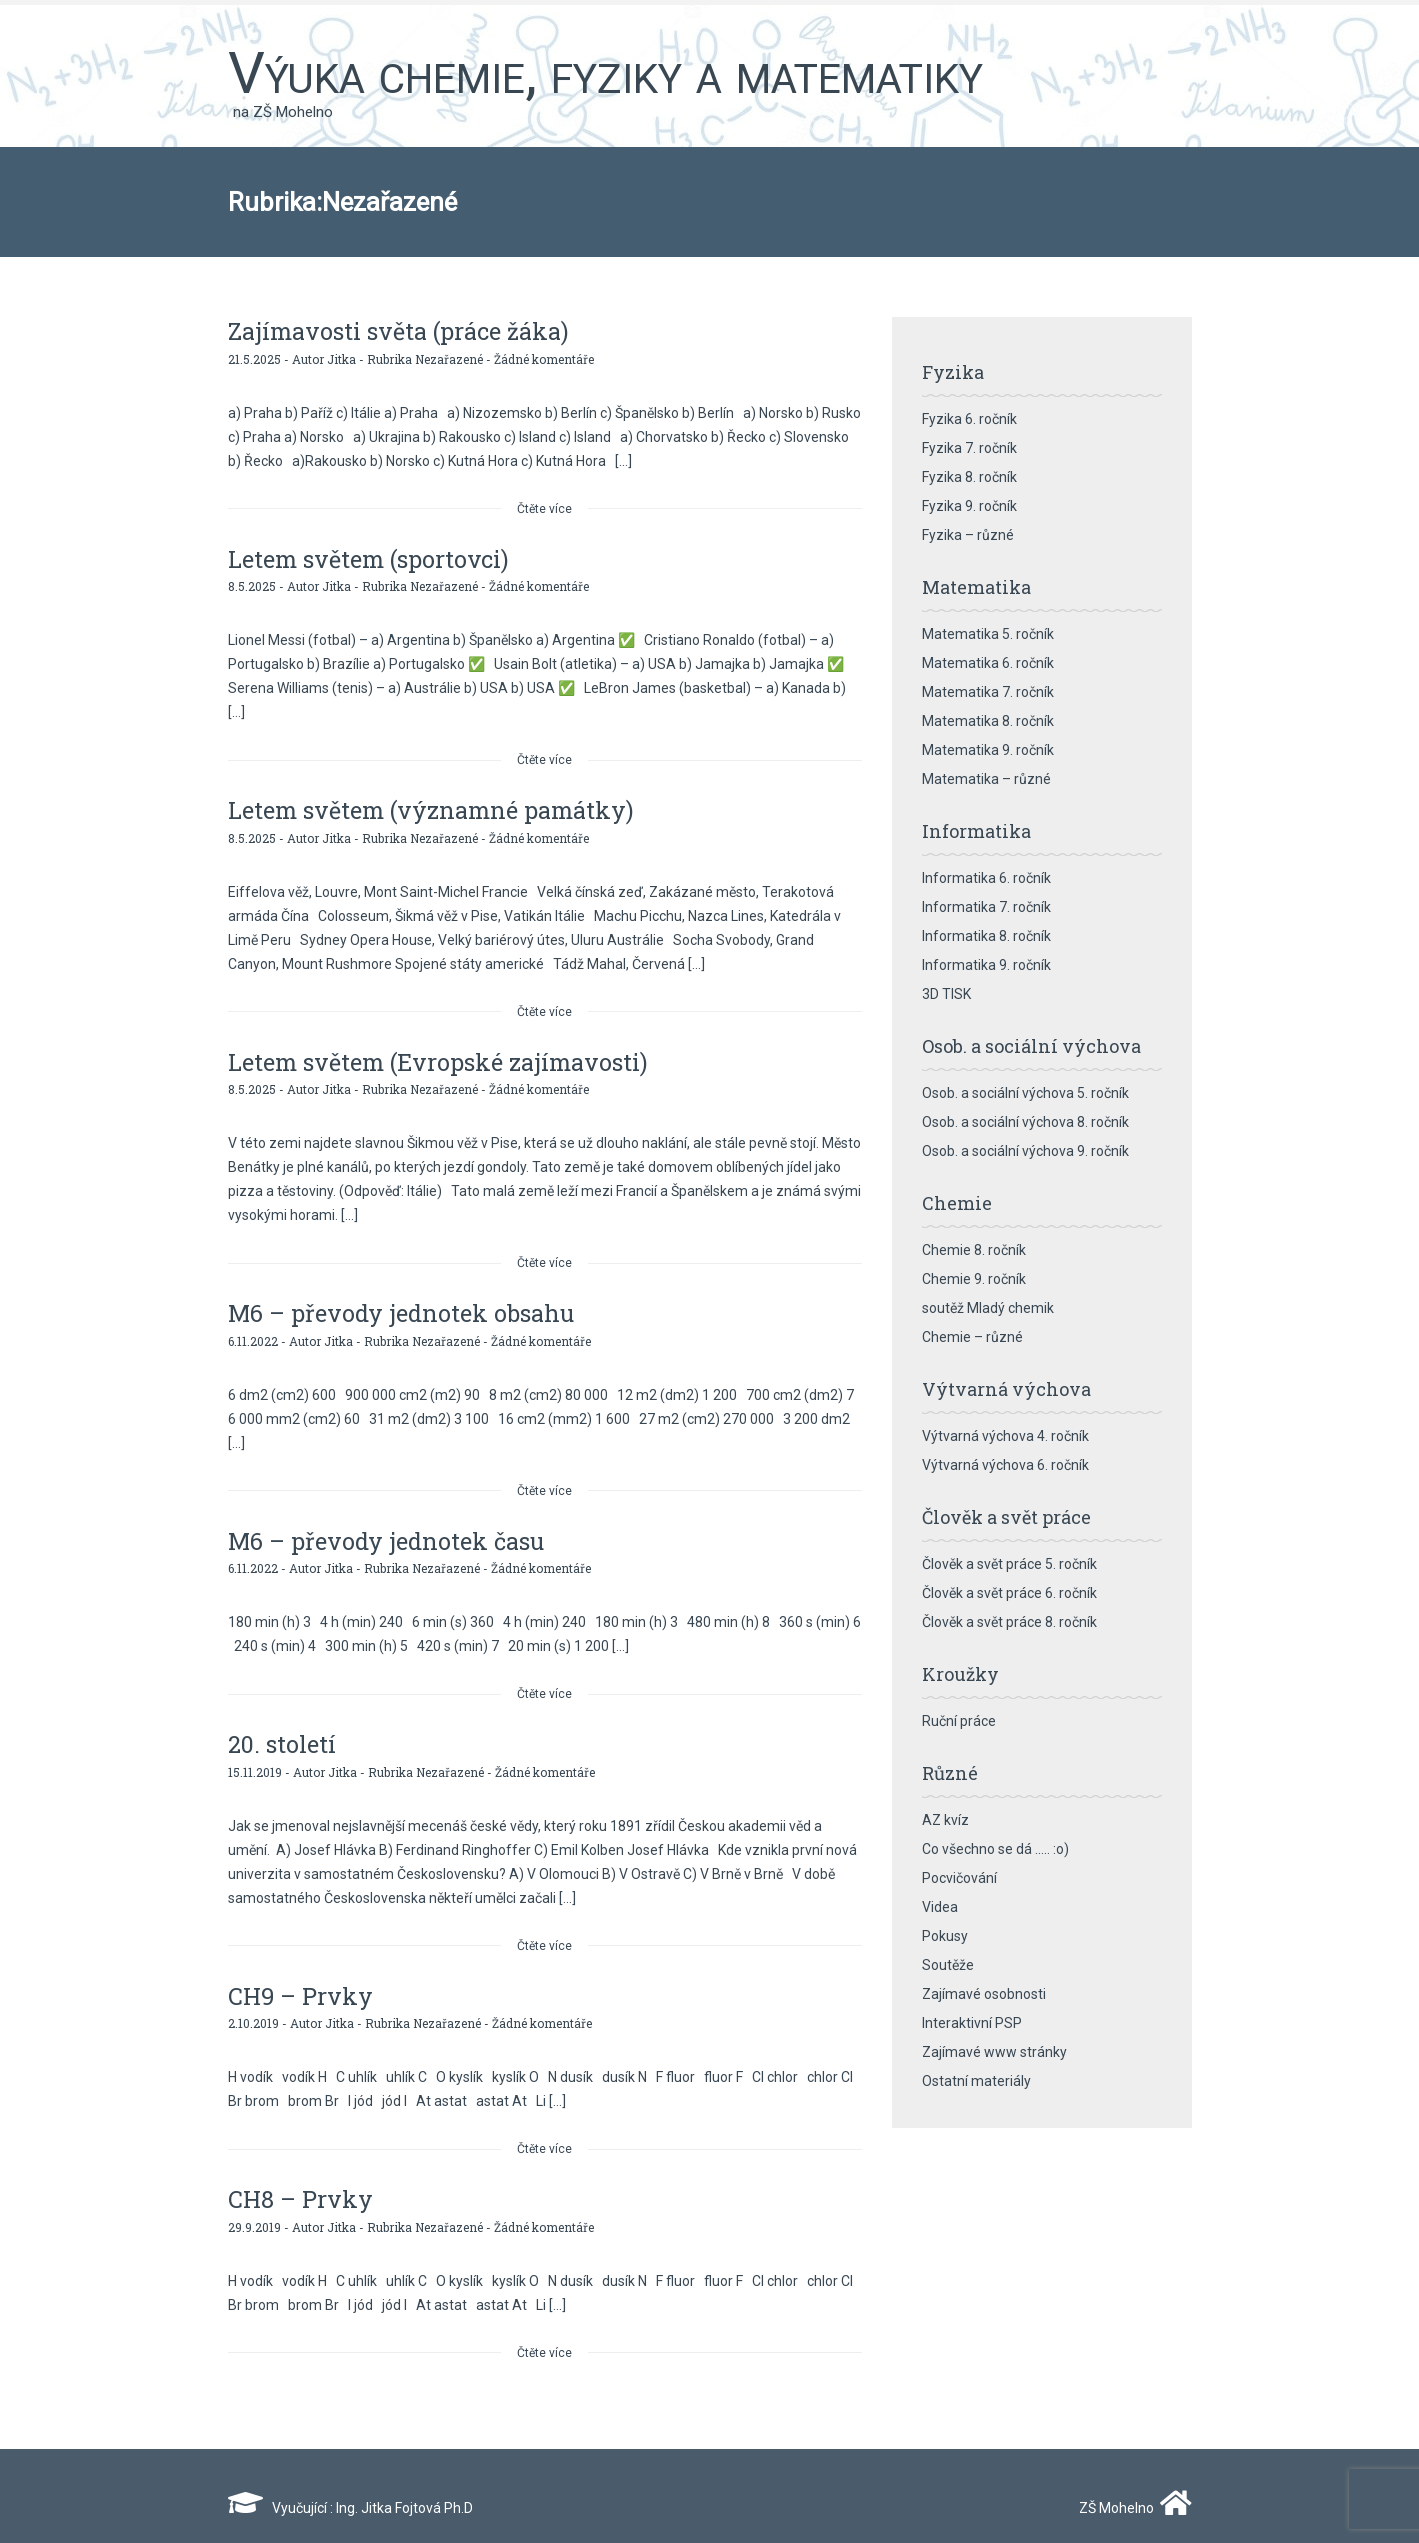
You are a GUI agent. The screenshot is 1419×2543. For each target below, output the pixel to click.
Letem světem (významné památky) (433, 807)
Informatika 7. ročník (986, 907)
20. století (282, 1735)
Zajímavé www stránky (994, 2052)
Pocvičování (959, 1878)
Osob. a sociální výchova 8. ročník (1025, 1122)
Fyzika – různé (968, 535)
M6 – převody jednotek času (388, 1533)
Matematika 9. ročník (988, 750)
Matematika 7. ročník (988, 692)
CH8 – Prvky (301, 2187)
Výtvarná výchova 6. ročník (1005, 1465)
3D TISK (946, 994)
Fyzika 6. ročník (969, 419)
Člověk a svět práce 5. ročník (1009, 1564)
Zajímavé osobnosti (984, 1994)
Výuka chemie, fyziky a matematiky (605, 73)
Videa (940, 1907)
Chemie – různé (972, 1337)
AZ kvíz (945, 1820)
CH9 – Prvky (302, 1985)
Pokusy (945, 1936)
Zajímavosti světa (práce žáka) (400, 331)
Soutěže (948, 1965)
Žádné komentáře (544, 357)
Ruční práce (959, 1721)
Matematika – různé (986, 779)
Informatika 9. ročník (986, 965)
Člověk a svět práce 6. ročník (1009, 1593)
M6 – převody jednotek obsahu (403, 1307)
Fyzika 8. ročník (969, 477)
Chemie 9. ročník (974, 1279)
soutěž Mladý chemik (988, 1308)
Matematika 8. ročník (988, 721)
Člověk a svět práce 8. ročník (1009, 1622)
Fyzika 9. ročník (969, 506)
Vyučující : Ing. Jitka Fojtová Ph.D (350, 2494)
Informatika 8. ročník (986, 936)
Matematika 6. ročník (988, 663)
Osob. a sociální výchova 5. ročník (1025, 1093)
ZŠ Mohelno (1131, 2494)
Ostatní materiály (976, 2081)
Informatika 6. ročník (986, 878)
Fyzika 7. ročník (969, 448)
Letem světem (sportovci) (370, 557)
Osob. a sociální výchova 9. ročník (1025, 1151)
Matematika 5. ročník (988, 634)
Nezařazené (449, 357)
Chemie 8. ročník (974, 1250)
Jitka (341, 357)
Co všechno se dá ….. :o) (995, 1849)
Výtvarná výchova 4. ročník (1005, 1436)
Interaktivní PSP (972, 2023)
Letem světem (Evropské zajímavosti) (441, 1057)
